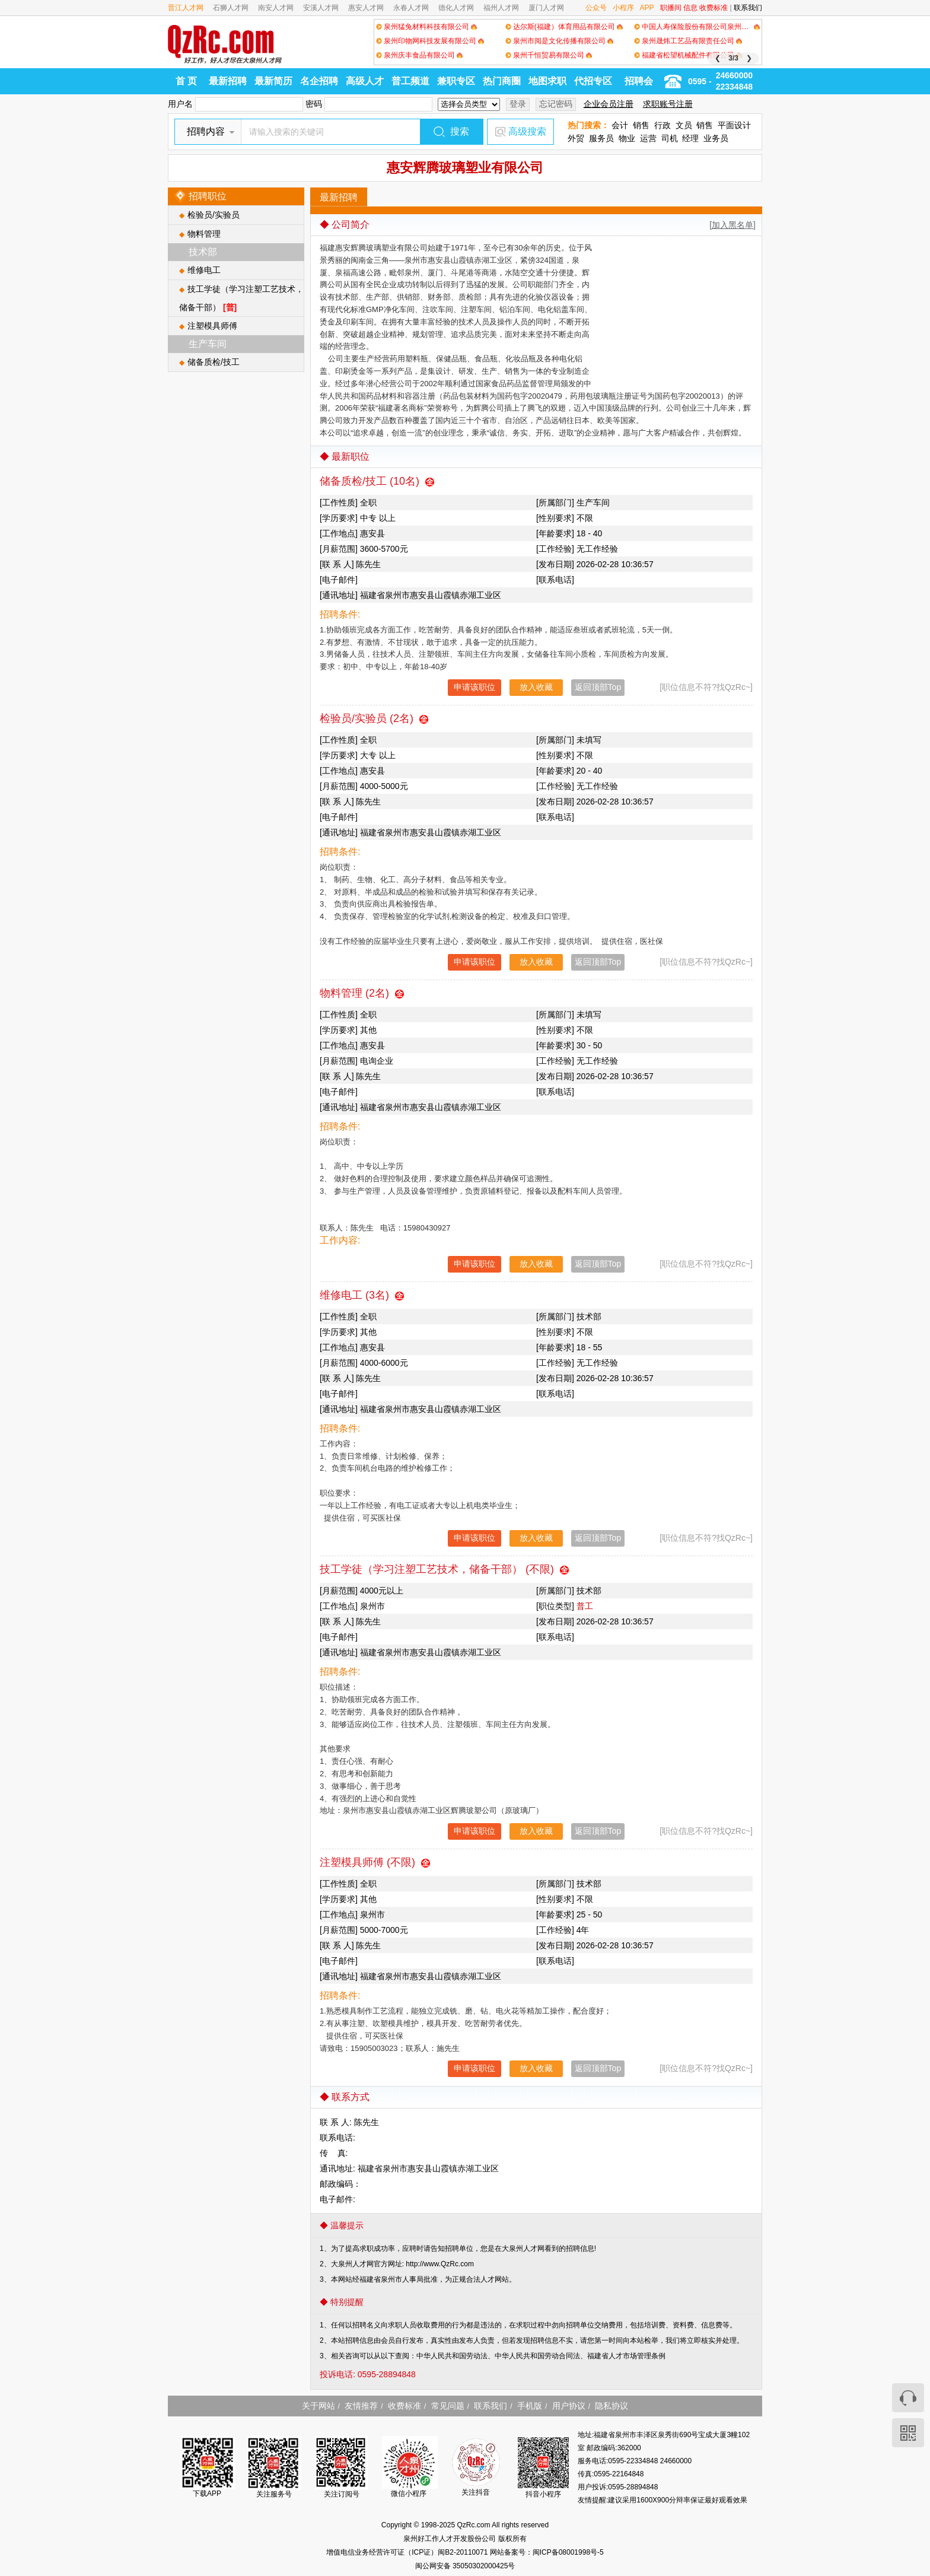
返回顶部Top (598, 687)
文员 (684, 125)
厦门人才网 (546, 8)
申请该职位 (474, 687)
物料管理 (204, 233)
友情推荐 (361, 2405)
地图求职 (547, 81)
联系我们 (748, 8)
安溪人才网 (321, 8)
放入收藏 (536, 687)
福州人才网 (501, 8)
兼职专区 (456, 81)
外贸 (576, 138)
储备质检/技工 (213, 362)
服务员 (601, 138)
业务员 (715, 138)
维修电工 (204, 270)
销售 (641, 125)
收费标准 (713, 8)
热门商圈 (502, 81)
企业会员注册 (608, 104)
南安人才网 (276, 8)
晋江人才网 (185, 8)
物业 (627, 138)
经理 (690, 138)
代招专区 (593, 81)
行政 (662, 125)
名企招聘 (319, 81)
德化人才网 (456, 8)
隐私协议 (611, 2405)
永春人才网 (411, 8)
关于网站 (318, 2405)
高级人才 (365, 81)
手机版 (529, 2405)
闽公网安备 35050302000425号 (465, 2566)
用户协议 (568, 2405)
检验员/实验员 (213, 215)
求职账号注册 (668, 104)
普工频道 (410, 81)
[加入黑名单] (732, 225)
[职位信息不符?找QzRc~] (706, 687)
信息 (690, 8)
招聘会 (639, 81)
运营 (648, 138)
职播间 (670, 8)
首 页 (186, 81)
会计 (619, 125)
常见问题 (447, 2405)
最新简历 (273, 81)
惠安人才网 (366, 8)
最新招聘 (228, 81)
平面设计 (734, 125)
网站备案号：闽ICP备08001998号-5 (547, 2552)
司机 (669, 138)
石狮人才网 (231, 8)
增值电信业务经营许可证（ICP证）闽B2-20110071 (407, 2552)
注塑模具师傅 (212, 325)
